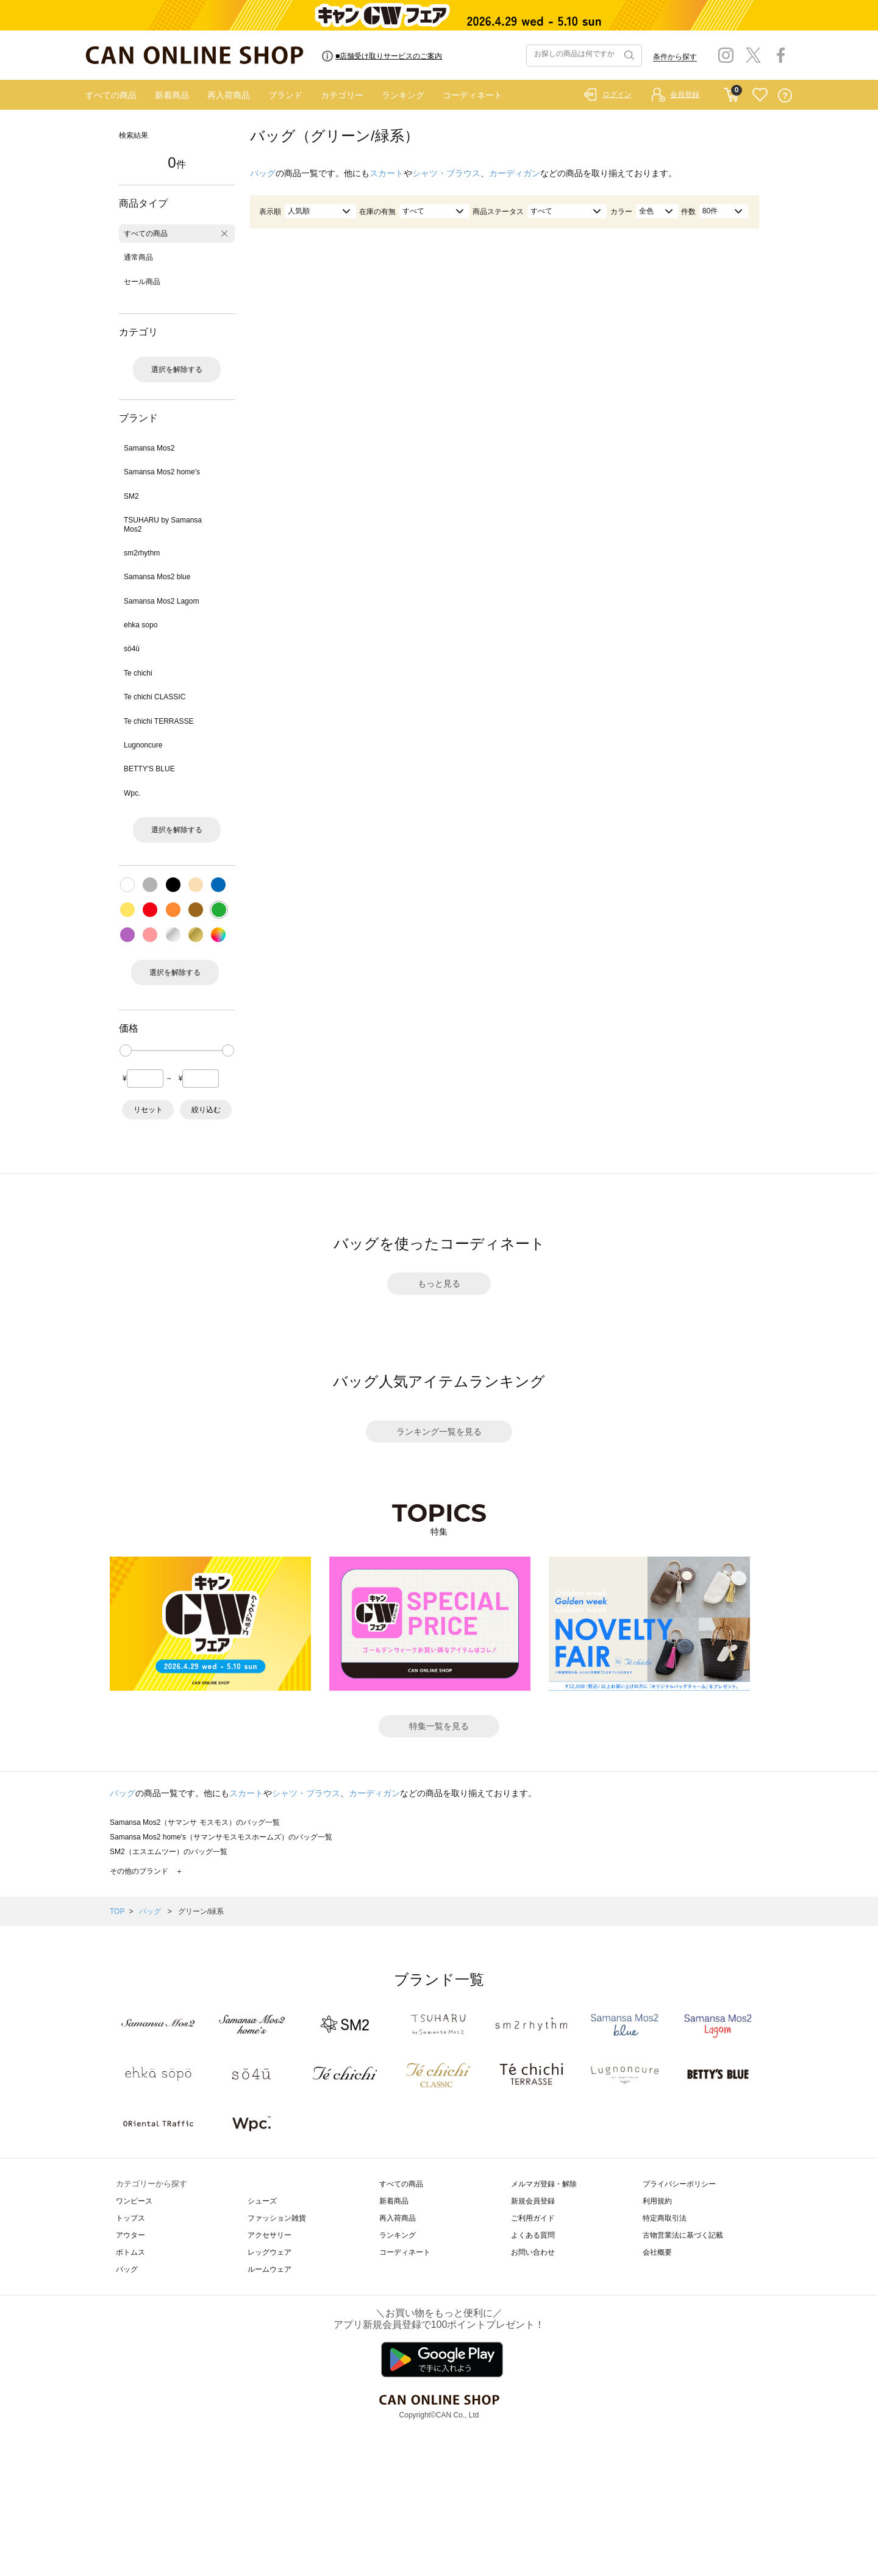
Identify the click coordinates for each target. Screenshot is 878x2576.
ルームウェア (269, 2269)
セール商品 (142, 281)
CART (731, 92)
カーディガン (514, 173)
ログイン (617, 94)
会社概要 (657, 2252)
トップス (130, 2218)
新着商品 (172, 95)
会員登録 (684, 94)
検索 (628, 55)
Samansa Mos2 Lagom (161, 601)
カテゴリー (342, 95)
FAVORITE (760, 95)
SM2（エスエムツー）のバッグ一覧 (168, 1851)
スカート (386, 173)
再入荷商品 (228, 95)
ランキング (403, 95)
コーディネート (472, 95)
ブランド (285, 95)
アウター (130, 2235)
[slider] (126, 1050)
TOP (117, 1911)
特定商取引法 (665, 2218)
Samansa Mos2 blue (157, 577)
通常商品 (138, 257)
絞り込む (206, 1109)
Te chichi (138, 673)
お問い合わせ (533, 2252)
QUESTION (785, 95)
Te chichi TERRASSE (159, 721)
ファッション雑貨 (277, 2218)
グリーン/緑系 (201, 1911)
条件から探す (675, 56)
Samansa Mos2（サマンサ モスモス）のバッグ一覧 (195, 1822)
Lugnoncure (143, 745)
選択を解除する (176, 369)
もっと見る (439, 1283)
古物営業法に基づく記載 (683, 2235)
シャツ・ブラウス (446, 173)
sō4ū (132, 648)
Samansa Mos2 (149, 448)
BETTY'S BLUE (149, 769)
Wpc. (132, 793)
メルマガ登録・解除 (544, 2184)
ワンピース (134, 2201)
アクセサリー (269, 2235)
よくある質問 (533, 2235)
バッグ (263, 173)
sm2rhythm (142, 553)
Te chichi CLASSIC (154, 697)
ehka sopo (140, 625)
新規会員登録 (533, 2201)
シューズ (262, 2201)
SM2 (131, 496)
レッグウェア (269, 2252)
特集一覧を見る (439, 1726)
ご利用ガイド (533, 2218)
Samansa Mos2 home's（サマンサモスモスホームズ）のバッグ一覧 (221, 1837)
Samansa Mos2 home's (162, 472)
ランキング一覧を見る (439, 1431)
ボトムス (130, 2252)
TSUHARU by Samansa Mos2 (163, 524)
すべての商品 (111, 95)
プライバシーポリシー (679, 2184)
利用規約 (657, 2201)
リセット (148, 1109)
